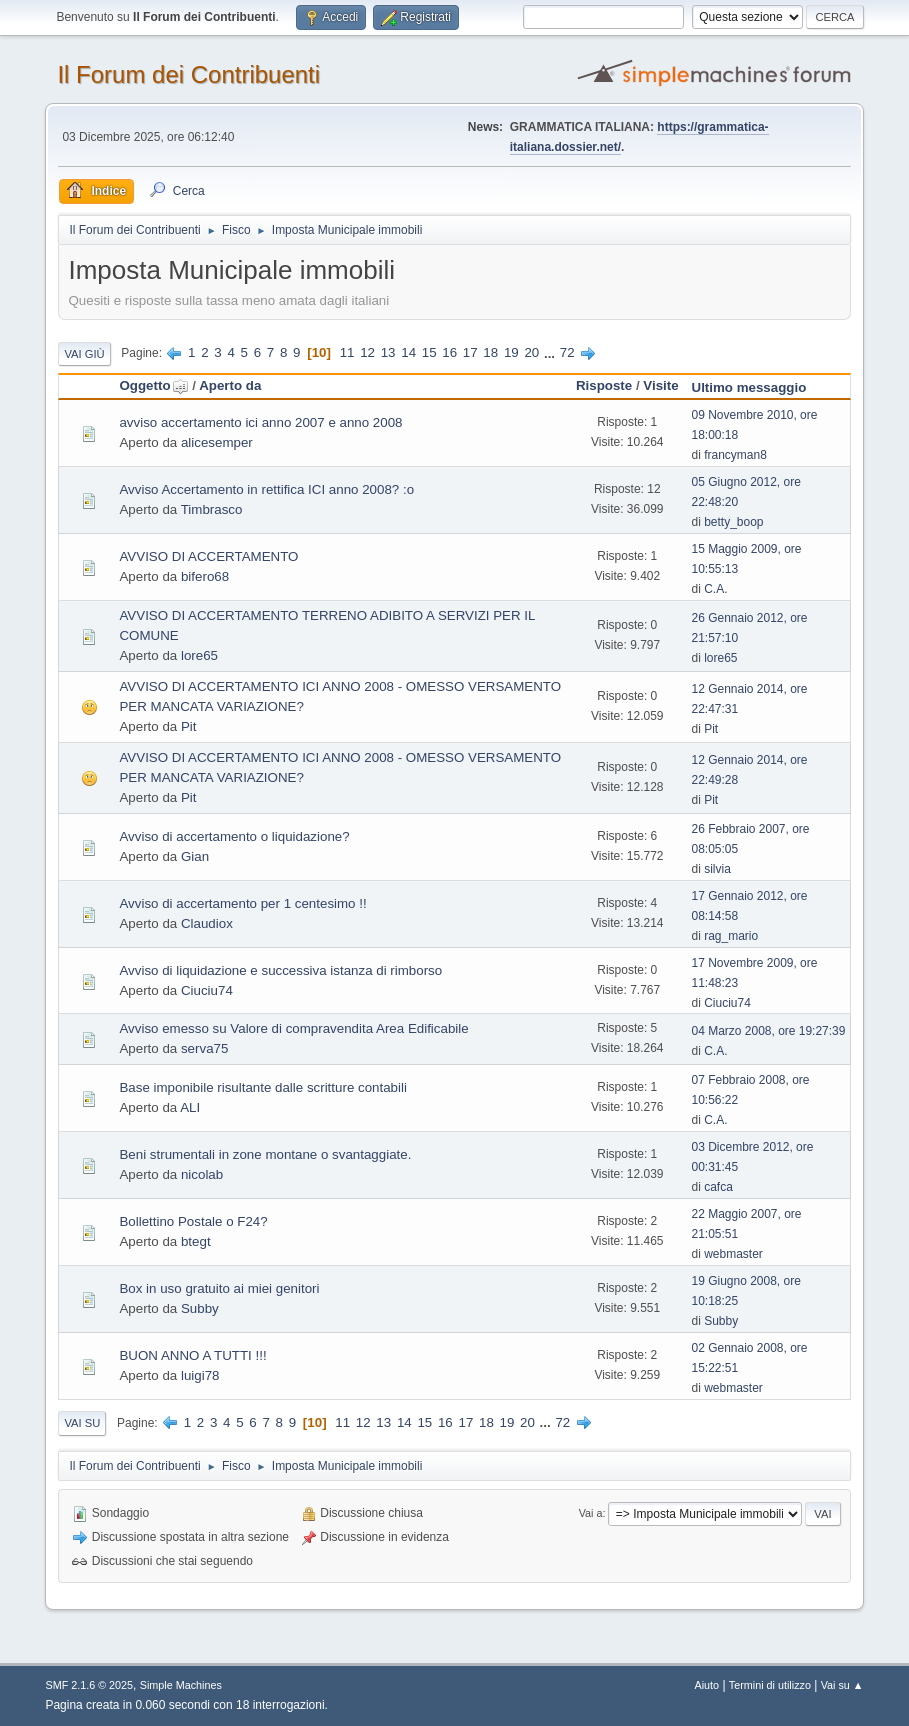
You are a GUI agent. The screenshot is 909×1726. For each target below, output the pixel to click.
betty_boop (733, 522)
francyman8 (735, 455)
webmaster (733, 1254)
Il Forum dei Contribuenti (188, 74)
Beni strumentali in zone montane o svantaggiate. (265, 1154)
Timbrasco (212, 509)
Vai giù (84, 354)
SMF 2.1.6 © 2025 (89, 1685)
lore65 (199, 655)
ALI (190, 1107)
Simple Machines (181, 1685)
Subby (200, 1308)
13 (388, 352)
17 (470, 352)
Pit (189, 726)
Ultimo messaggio (749, 387)
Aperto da (230, 385)
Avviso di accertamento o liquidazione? (234, 836)
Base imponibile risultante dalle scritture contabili (262, 1087)
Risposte (604, 385)
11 (347, 352)
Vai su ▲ (842, 1685)
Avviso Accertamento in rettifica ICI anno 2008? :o (266, 489)
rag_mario (731, 936)
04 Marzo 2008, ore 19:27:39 (769, 1031)
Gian (195, 856)
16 (449, 352)
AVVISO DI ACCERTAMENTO (208, 556)
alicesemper (217, 442)
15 (429, 352)
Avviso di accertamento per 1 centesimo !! (242, 903)
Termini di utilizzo (770, 1685)
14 (408, 352)
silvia (717, 869)
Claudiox (207, 923)
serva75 (204, 1048)
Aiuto (706, 1685)
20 (531, 352)
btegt (196, 1241)
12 (367, 352)
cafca (718, 1187)
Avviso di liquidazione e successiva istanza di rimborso (280, 970)
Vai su (82, 1423)
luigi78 (200, 1375)
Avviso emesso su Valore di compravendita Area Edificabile (293, 1028)
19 (511, 352)
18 (490, 352)
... (551, 352)
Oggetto (153, 385)
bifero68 (205, 576)
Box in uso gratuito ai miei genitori (219, 1288)
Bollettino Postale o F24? (193, 1221)
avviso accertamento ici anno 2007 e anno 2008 (260, 422)
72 (567, 352)
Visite (660, 385)
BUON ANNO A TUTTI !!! (192, 1355)
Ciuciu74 (207, 990)
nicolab (202, 1174)
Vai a (591, 1513)
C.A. (715, 589)
